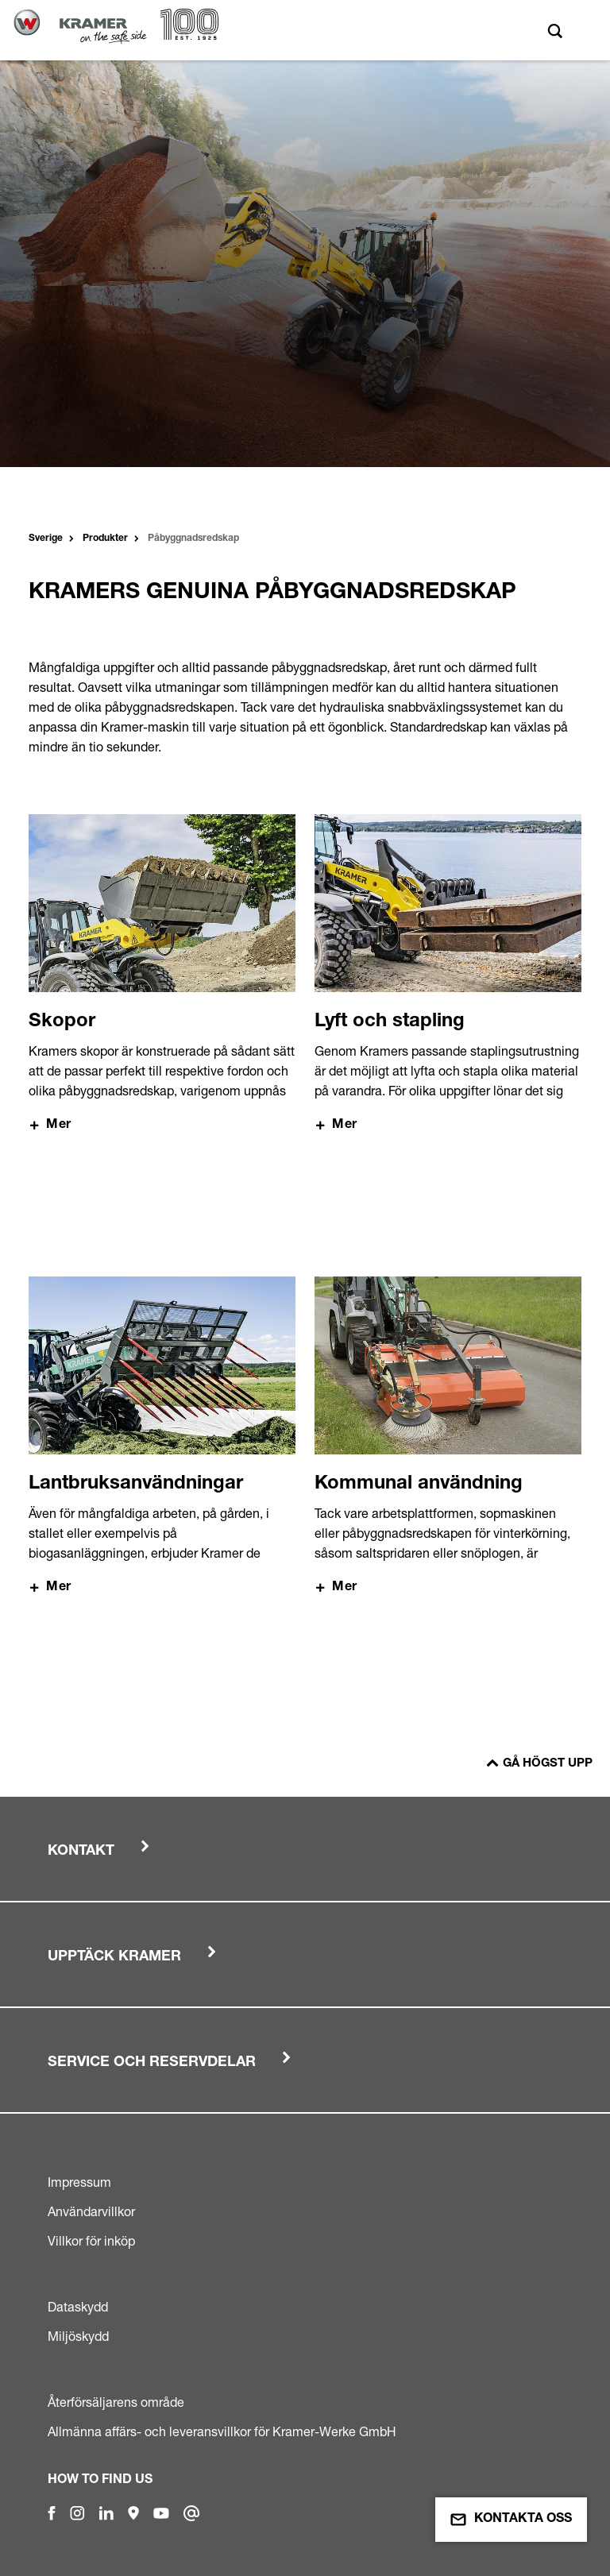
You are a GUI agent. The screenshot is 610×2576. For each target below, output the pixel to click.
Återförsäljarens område (116, 2402)
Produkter (105, 538)
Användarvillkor (91, 2211)
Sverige (46, 538)
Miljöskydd (78, 2336)
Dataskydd (78, 2307)
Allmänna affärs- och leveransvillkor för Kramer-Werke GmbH (222, 2431)
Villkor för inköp (91, 2241)
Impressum (79, 2182)
